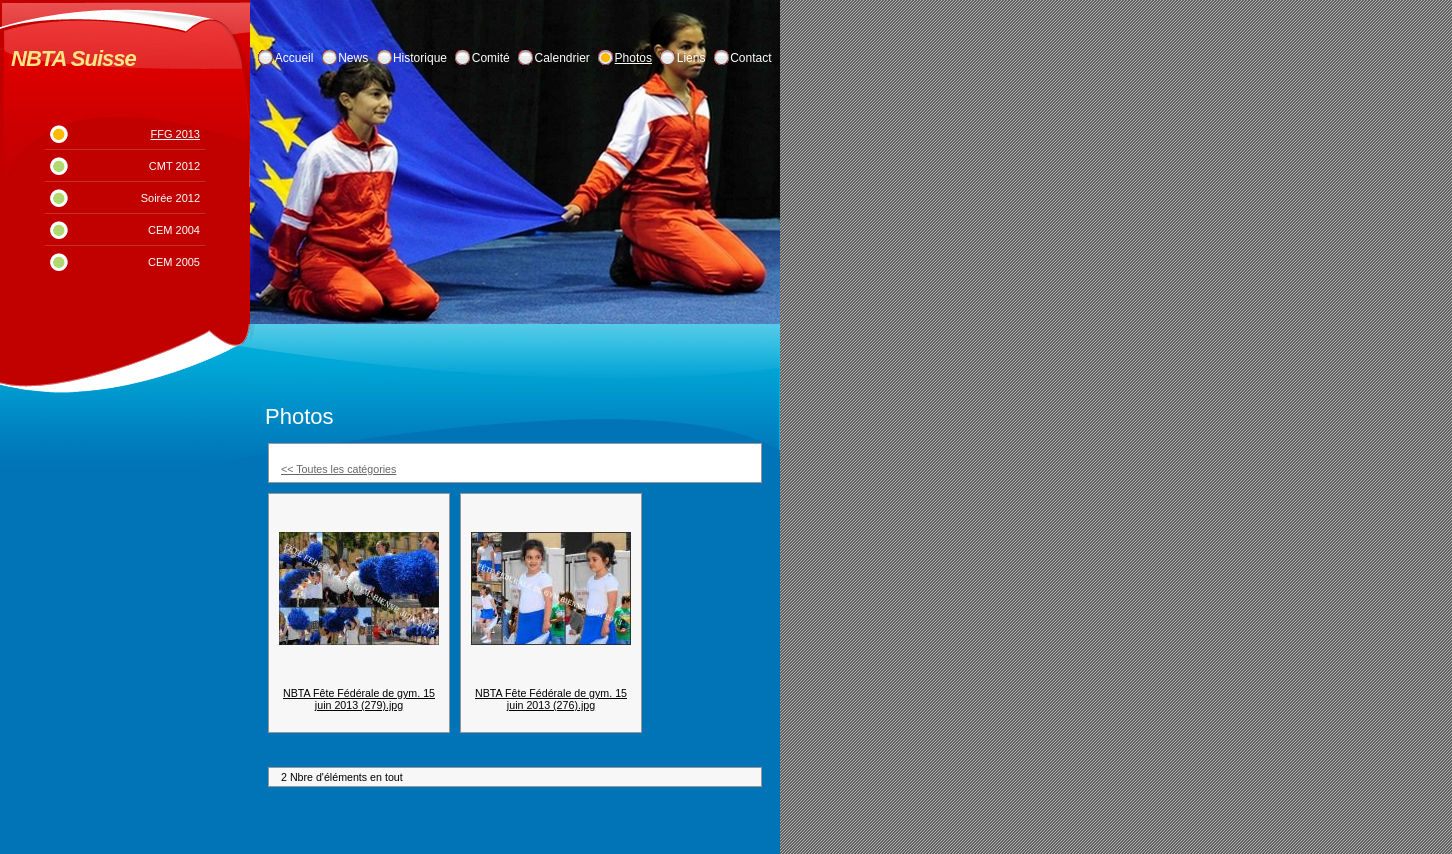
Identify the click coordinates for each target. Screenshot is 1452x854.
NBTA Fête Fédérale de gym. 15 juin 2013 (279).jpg (359, 699)
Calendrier (562, 58)
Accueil (294, 58)
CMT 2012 (174, 166)
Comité (491, 58)
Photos (633, 58)
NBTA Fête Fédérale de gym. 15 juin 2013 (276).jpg (551, 699)
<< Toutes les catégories (338, 469)
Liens (691, 58)
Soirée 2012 (170, 198)
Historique (420, 58)
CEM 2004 (174, 230)
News (353, 58)
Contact (750, 58)
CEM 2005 (174, 262)
